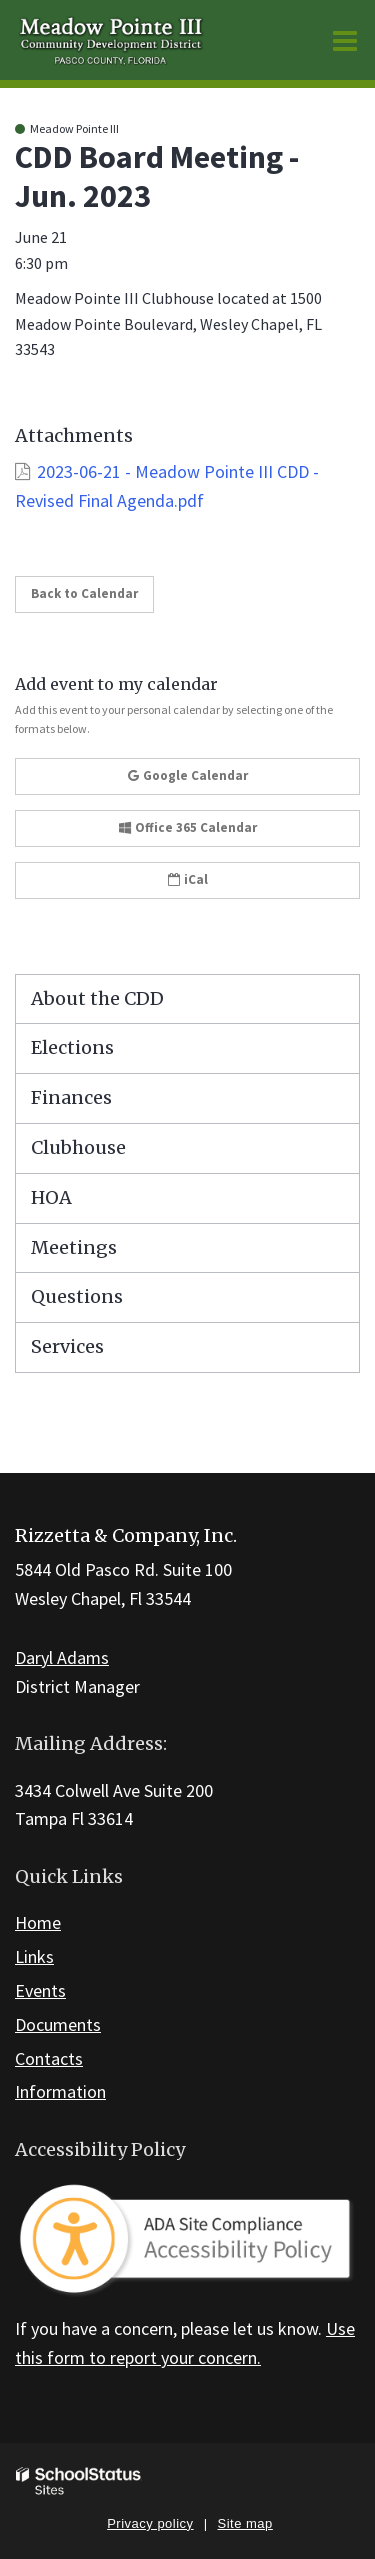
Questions (77, 1296)
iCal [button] (188, 879)
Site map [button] (245, 2523)
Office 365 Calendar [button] (188, 827)
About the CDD (97, 998)
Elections (72, 1047)
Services (67, 1346)
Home (38, 1922)
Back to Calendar (84, 593)
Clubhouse (78, 1147)
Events (40, 1990)
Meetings (74, 1247)
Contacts (49, 2058)
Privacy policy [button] (150, 2523)
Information (60, 2091)
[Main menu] (345, 40)
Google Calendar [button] (188, 775)
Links (34, 1956)
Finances (71, 1097)
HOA (51, 1197)
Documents (58, 2024)
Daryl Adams (62, 1657)
